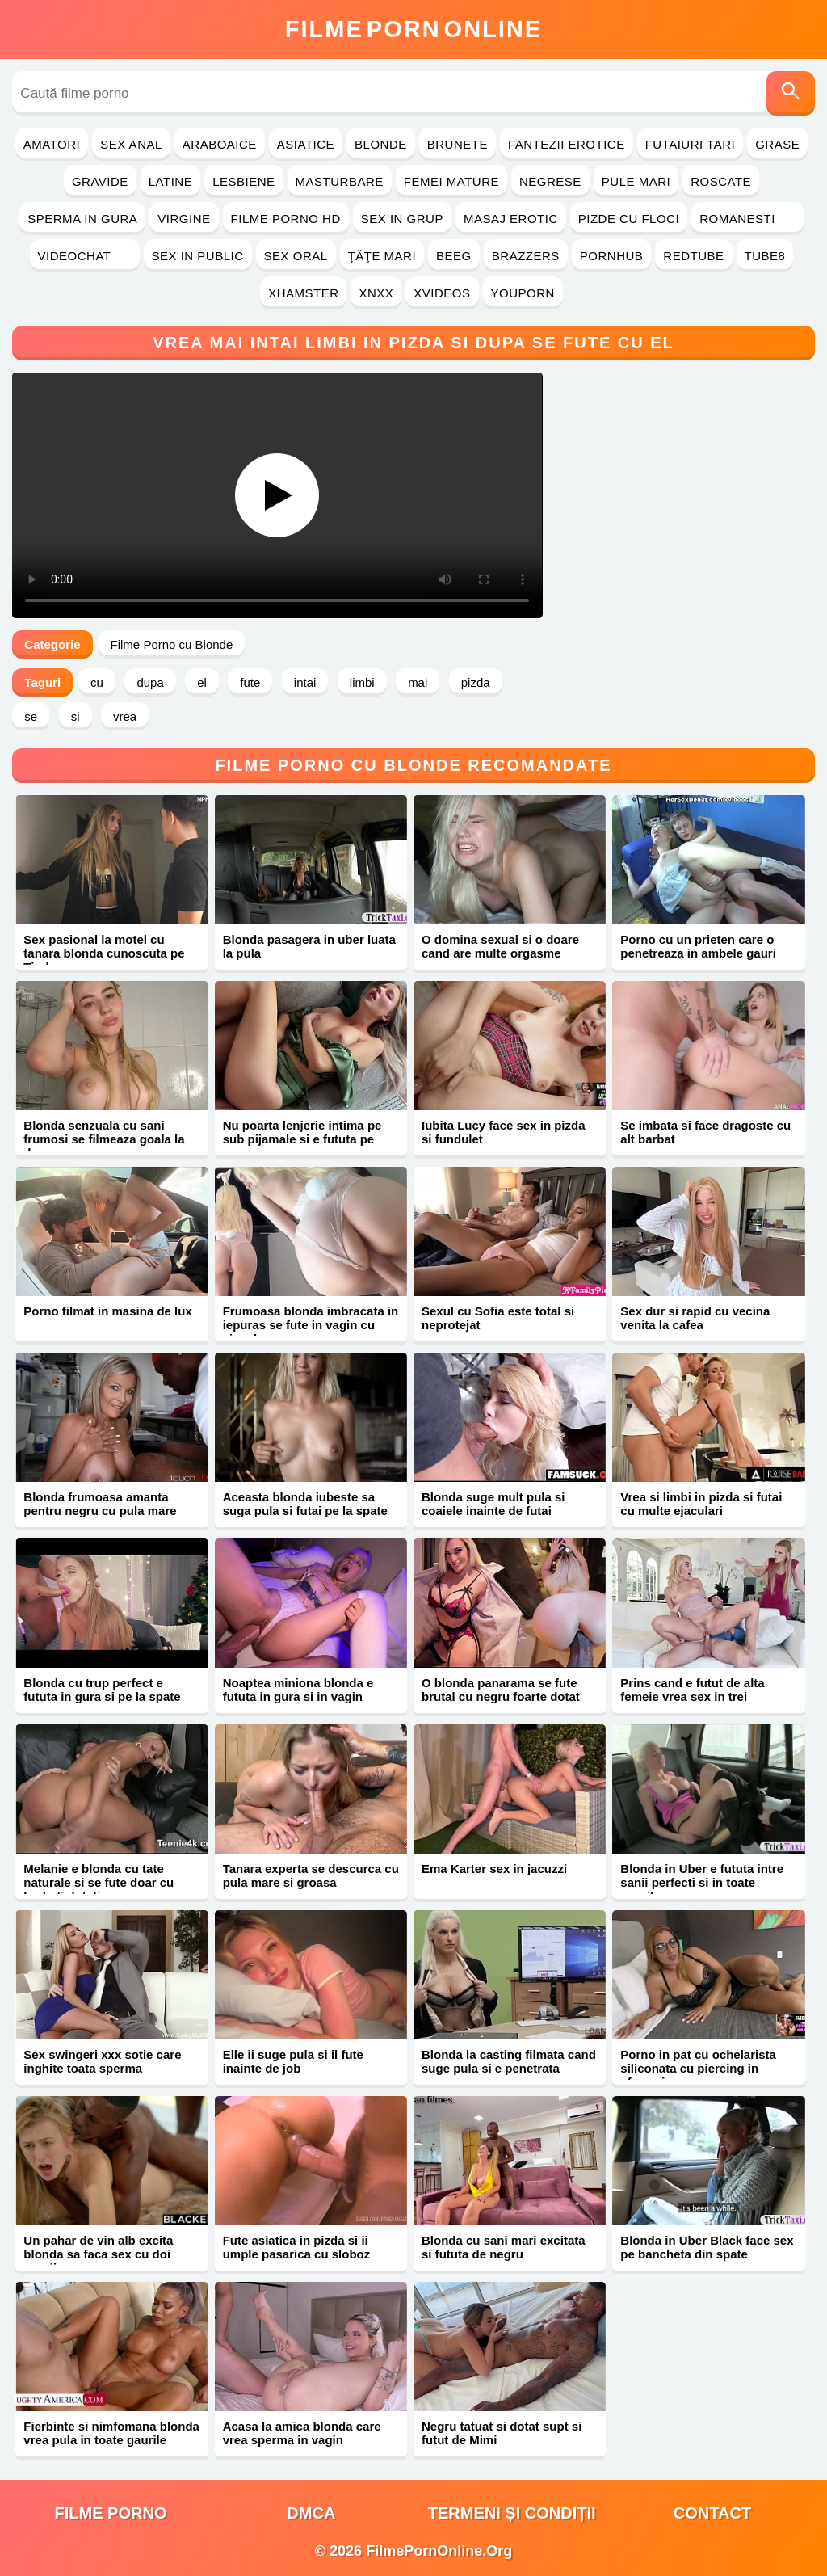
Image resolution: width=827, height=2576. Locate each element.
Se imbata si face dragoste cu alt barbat (705, 1132)
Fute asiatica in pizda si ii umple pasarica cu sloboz (297, 2247)
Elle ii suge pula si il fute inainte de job (293, 2061)
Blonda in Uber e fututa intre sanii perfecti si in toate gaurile (701, 1882)
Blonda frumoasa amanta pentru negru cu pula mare (99, 1503)
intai (305, 682)
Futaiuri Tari (690, 144)
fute (250, 682)
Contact (712, 2513)
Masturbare (340, 181)
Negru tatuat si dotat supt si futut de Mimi (501, 2433)
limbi (362, 682)
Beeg (454, 256)
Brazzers (526, 256)
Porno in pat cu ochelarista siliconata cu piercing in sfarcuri (698, 2068)
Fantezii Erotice (566, 144)
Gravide (100, 181)
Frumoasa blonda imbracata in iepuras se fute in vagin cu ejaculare (311, 1324)
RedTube (693, 256)
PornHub (612, 256)
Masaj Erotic (511, 218)
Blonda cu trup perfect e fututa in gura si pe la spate (101, 1689)
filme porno (111, 2513)
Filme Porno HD (286, 218)
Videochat (85, 256)
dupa (149, 682)
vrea (124, 716)
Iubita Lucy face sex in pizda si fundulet (504, 1132)
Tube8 (765, 256)
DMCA (311, 2513)
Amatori (51, 144)
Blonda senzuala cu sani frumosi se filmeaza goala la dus (103, 1139)
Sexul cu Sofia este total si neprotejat (498, 1318)
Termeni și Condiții (512, 2513)
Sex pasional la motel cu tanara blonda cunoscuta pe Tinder (103, 953)
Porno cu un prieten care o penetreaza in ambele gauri (698, 946)
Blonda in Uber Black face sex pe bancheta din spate (706, 2247)
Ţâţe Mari (382, 256)
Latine (170, 181)
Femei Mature (451, 181)
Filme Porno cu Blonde (172, 644)
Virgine (183, 218)
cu (96, 682)
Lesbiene (243, 181)
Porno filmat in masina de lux (107, 1311)
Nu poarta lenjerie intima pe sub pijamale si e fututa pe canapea (302, 1139)
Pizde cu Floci (628, 218)
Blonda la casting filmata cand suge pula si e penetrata (509, 2061)
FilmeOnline (413, 29)
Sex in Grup (402, 218)
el (202, 682)
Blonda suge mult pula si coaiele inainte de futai (493, 1503)
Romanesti (747, 218)
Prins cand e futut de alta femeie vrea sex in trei (692, 1689)
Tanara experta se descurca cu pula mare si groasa (311, 1875)
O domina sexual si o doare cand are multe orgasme (500, 946)
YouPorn (523, 293)
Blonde (381, 144)
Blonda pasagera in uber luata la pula (309, 946)
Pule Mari (636, 181)
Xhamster (303, 293)
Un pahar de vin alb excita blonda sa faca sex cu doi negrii (98, 2254)
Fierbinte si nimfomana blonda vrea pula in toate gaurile (111, 2433)
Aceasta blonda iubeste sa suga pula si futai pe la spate (305, 1503)
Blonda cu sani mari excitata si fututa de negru (504, 2247)
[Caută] (790, 93)
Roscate (721, 181)
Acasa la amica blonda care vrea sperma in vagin (302, 2433)
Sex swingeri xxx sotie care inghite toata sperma (102, 2061)
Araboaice (220, 144)
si (75, 716)
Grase (777, 144)
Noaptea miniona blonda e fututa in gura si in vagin (298, 1689)
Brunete (457, 144)
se (30, 716)
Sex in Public (198, 256)
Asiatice (305, 144)
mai (417, 682)
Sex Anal (131, 144)
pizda (475, 682)
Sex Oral (296, 256)
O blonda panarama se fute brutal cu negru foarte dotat (501, 1689)
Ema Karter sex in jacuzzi (494, 1868)
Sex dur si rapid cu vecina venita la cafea (695, 1318)
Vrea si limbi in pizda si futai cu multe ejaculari (701, 1503)
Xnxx (376, 293)
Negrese (550, 181)
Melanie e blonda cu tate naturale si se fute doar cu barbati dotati (98, 1882)
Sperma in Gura (82, 218)
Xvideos (442, 293)
